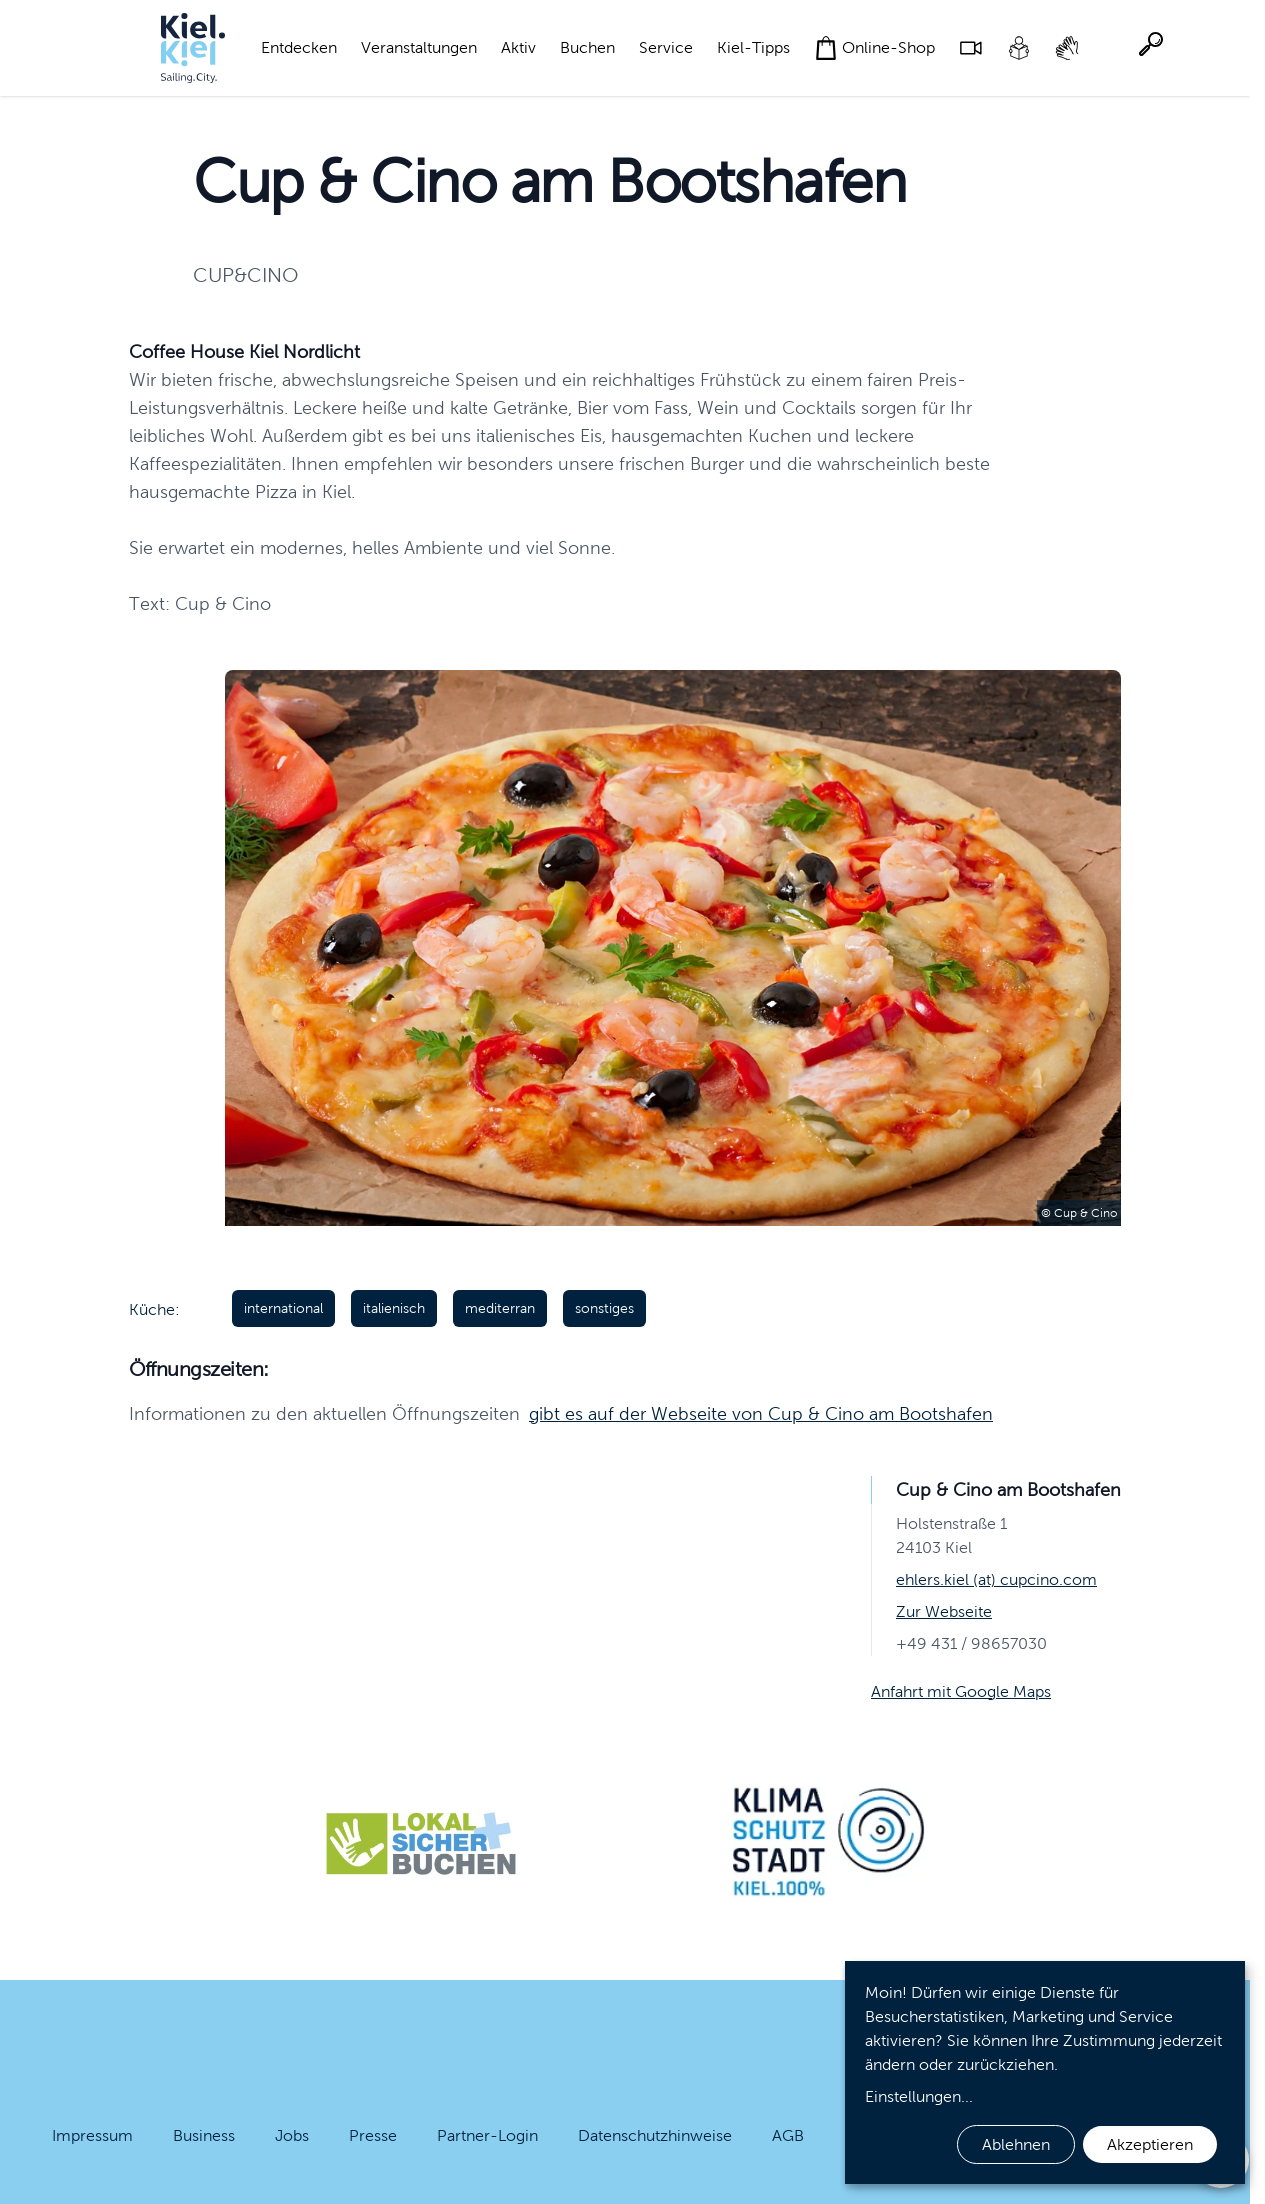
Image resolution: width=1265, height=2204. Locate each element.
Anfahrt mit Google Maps (961, 1691)
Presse (373, 2135)
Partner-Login (487, 2135)
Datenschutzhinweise (655, 2135)
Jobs (292, 2135)
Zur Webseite (944, 1611)
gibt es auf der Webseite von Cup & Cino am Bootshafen (761, 1414)
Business (204, 2135)
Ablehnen (1016, 2144)
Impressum (92, 2135)
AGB (788, 2135)
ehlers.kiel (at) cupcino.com (996, 1579)
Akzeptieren (1150, 2144)
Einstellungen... (919, 2096)
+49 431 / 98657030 (971, 1643)
